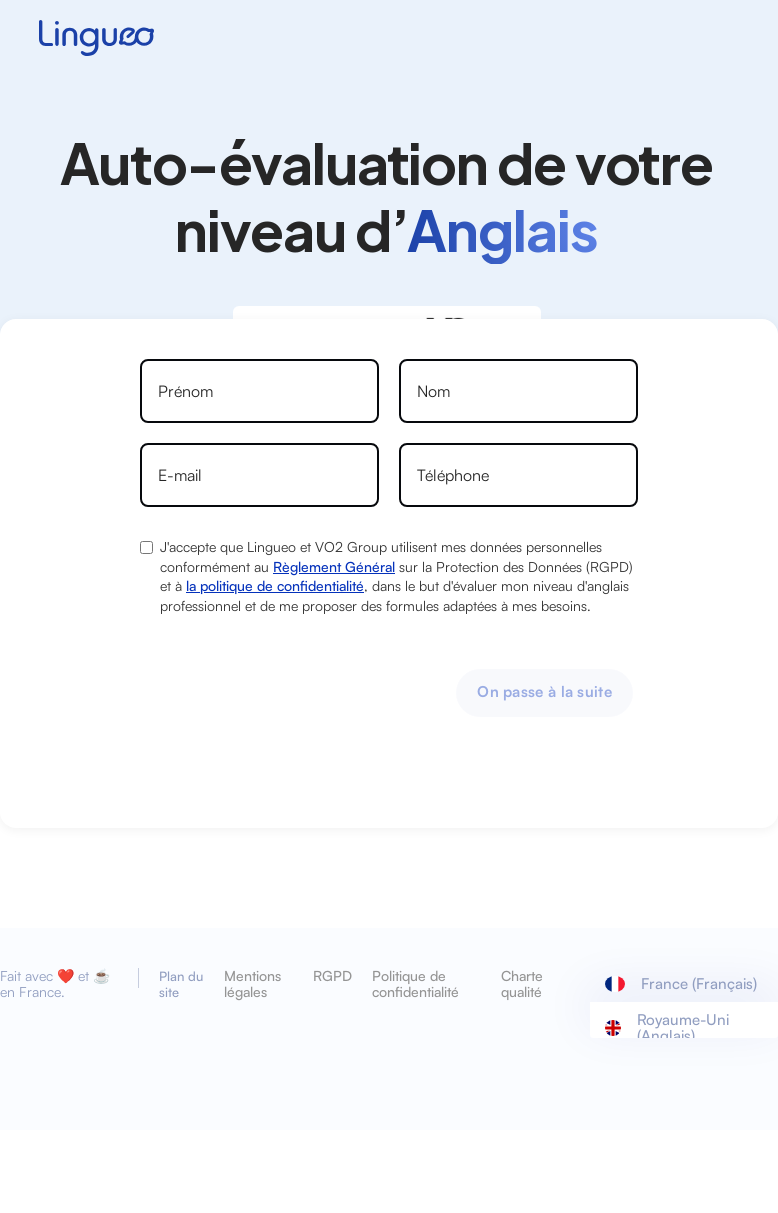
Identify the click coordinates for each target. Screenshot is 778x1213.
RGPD (332, 976)
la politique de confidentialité (275, 585)
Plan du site (181, 984)
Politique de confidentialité (415, 984)
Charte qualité (522, 984)
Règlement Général (334, 566)
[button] (684, 984)
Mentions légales (252, 984)
